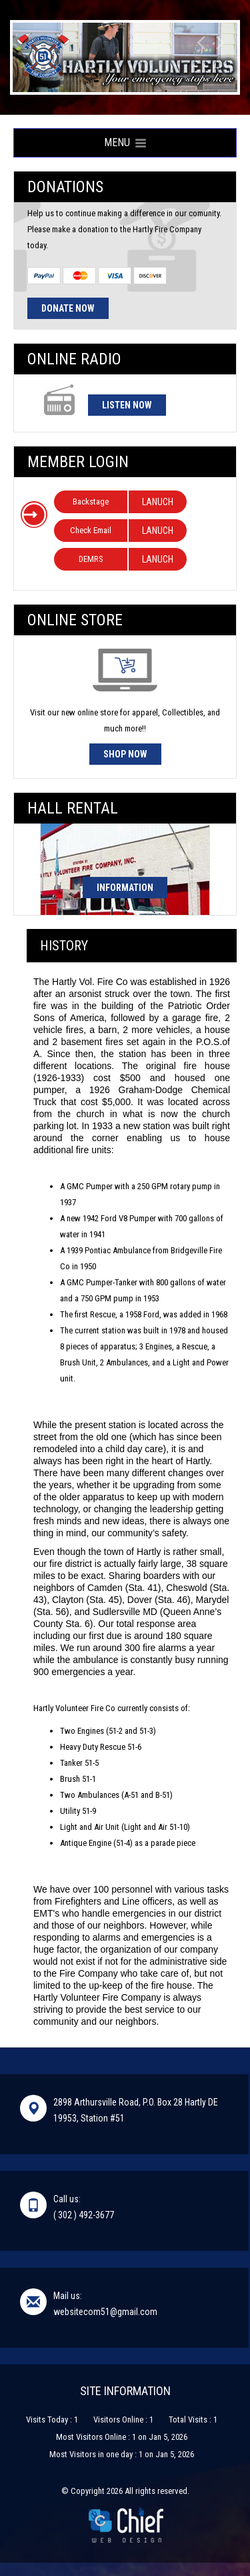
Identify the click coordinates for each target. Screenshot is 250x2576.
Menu (125, 142)
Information (125, 887)
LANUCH (157, 502)
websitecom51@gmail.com (105, 2311)
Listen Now (127, 405)
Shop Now (125, 754)
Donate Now (68, 308)
